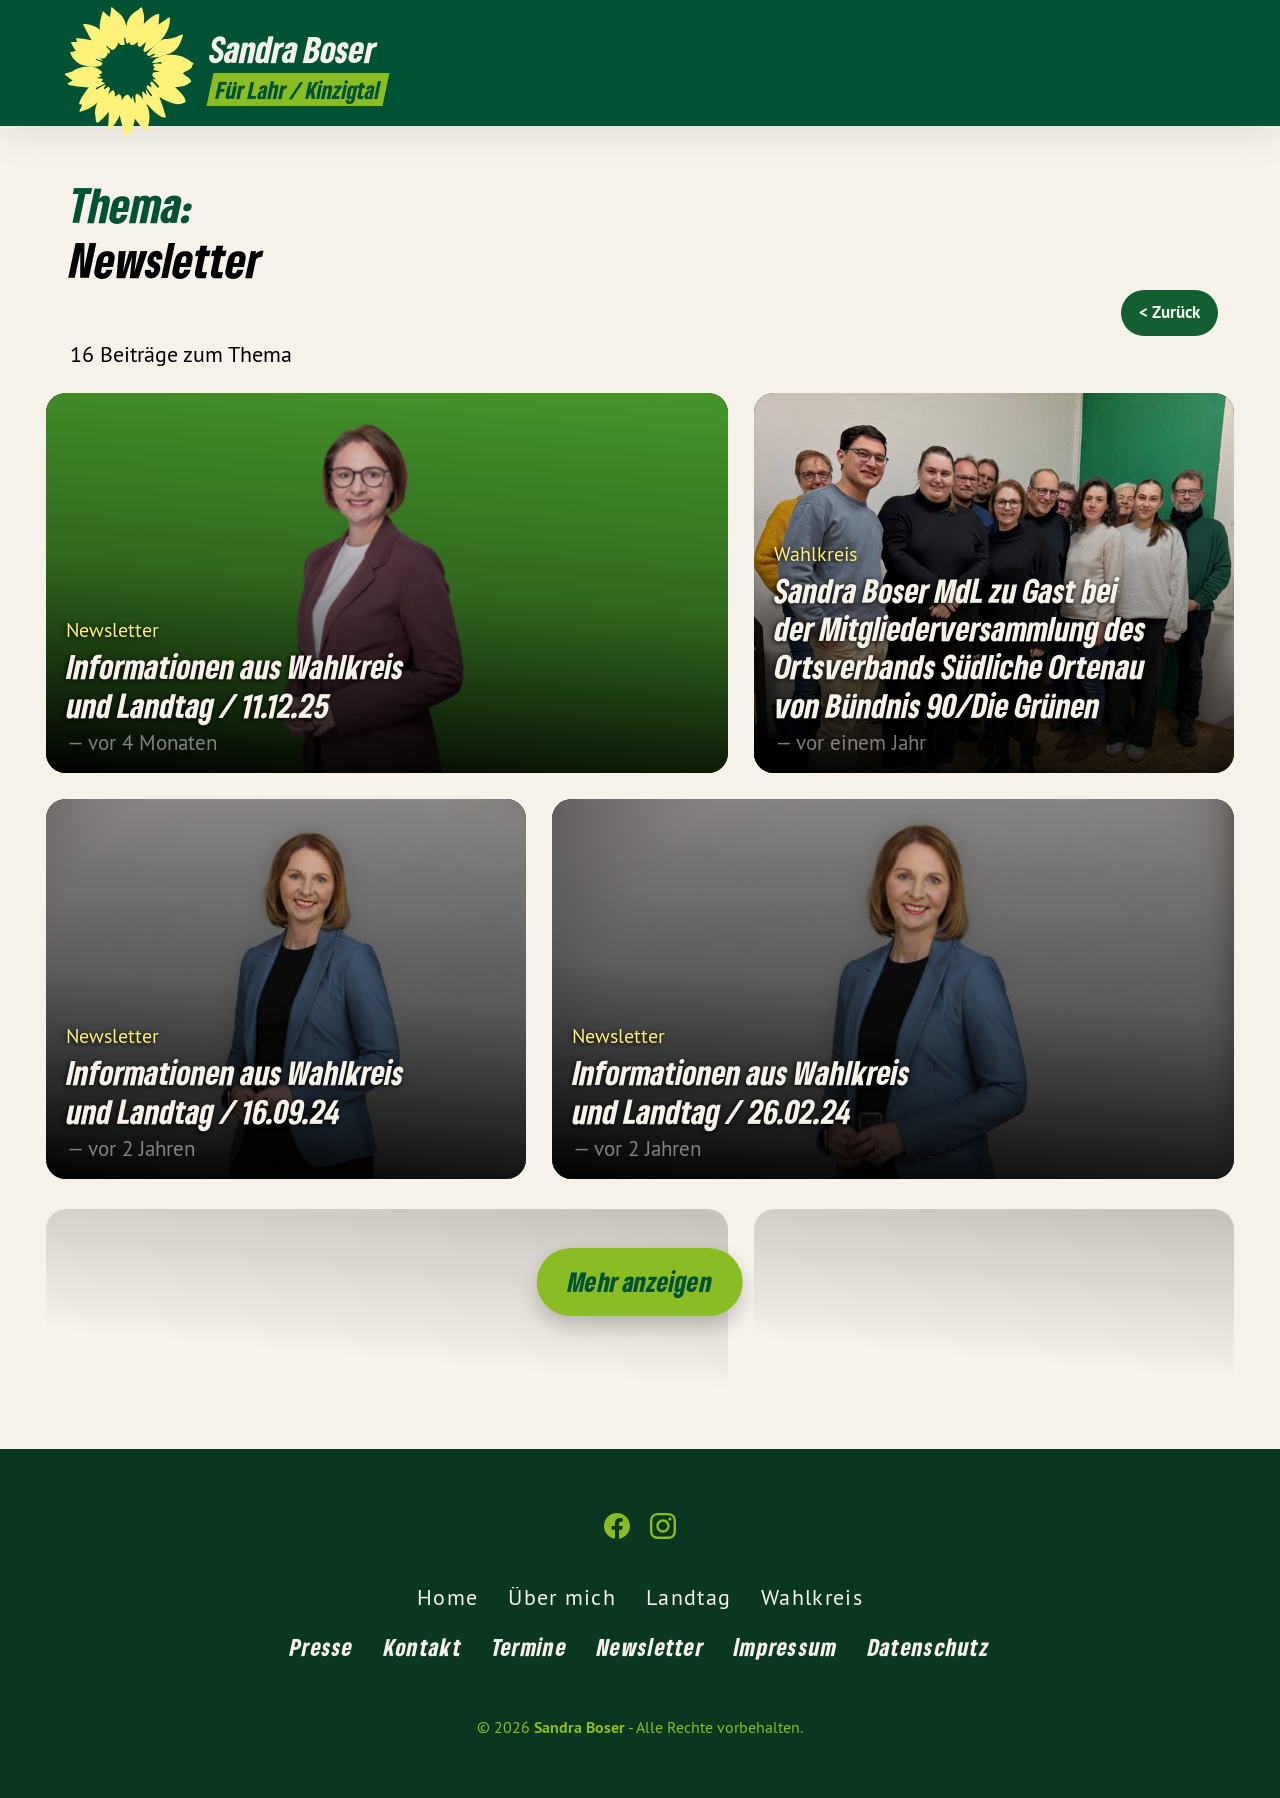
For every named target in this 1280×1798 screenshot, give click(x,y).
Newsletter (112, 628)
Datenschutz (929, 1646)
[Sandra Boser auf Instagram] (1205, 27)
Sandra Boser (579, 1727)
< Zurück (1169, 312)
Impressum (786, 1646)
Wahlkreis (815, 552)
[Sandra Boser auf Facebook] (1175, 27)
